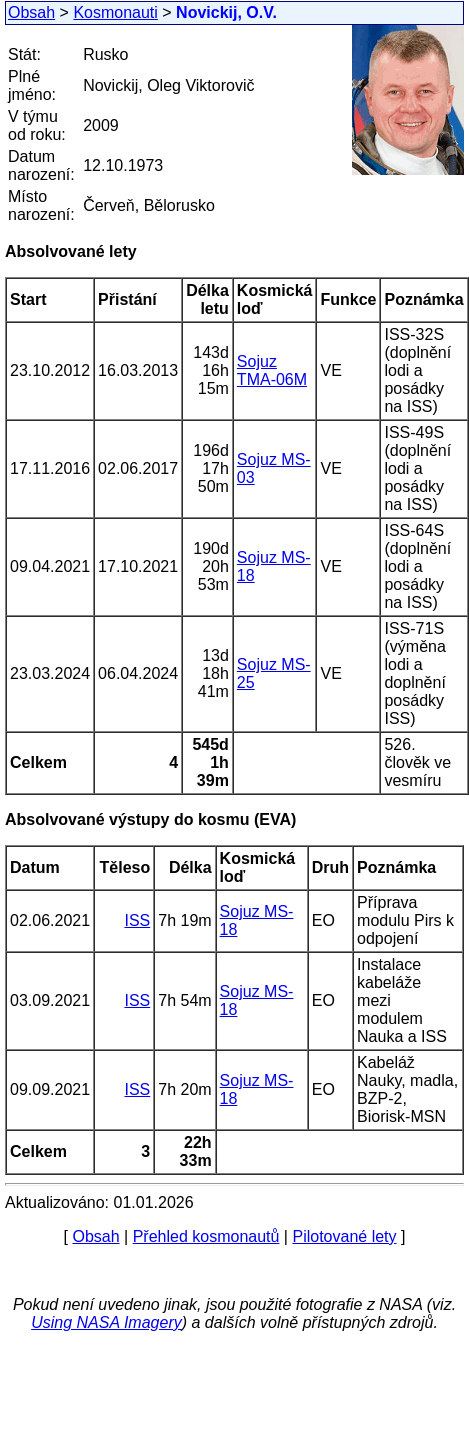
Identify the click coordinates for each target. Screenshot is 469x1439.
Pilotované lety (344, 1236)
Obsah (31, 12)
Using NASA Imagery (106, 1322)
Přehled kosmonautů (206, 1236)
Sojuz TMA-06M (272, 370)
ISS (137, 920)
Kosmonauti (115, 12)
